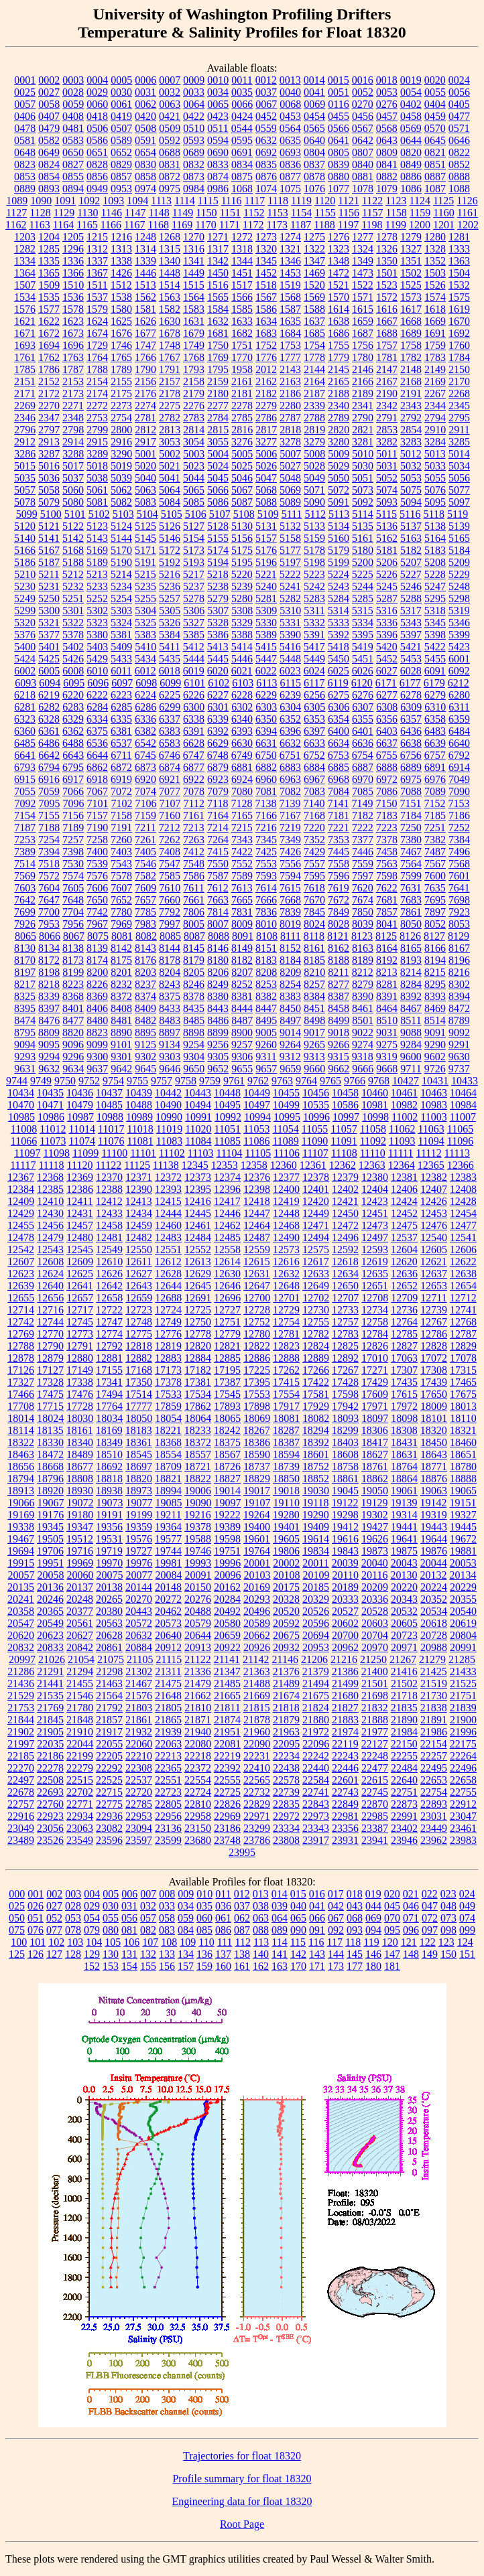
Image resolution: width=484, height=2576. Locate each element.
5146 (169, 538)
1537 (97, 297)
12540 (433, 1237)
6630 (242, 743)
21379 (315, 1671)
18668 (50, 1466)
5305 (169, 610)
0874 (218, 176)
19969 (79, 1563)
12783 (345, 1334)
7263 (193, 839)
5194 (218, 562)
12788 (20, 1346)
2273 (121, 405)
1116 (231, 200)
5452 (387, 658)
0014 (314, 80)
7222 (362, 827)
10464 (463, 1092)
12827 (404, 1346)
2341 (362, 405)
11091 (343, 1141)
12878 (20, 1358)
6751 (290, 755)
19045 (345, 1490)
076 (35, 1930)
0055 (435, 92)
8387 (338, 996)
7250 (411, 827)
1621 (25, 321)
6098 (146, 683)
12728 (256, 1309)
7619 (338, 887)
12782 (315, 1334)
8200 (97, 972)
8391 (387, 996)
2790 (362, 417)
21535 (50, 1695)
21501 (374, 1683)
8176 (145, 960)
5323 (97, 622)
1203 (25, 236)
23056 (50, 1828)
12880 (79, 1358)
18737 (256, 1466)
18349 (109, 1442)
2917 (145, 441)
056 (129, 1918)
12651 (374, 1285)
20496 (256, 1611)
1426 (121, 273)
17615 (404, 1394)
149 (430, 1954)
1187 (300, 224)
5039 (121, 478)
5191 (145, 562)
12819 (168, 1346)
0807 (362, 152)
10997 (345, 1117)
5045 (218, 478)
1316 (193, 249)
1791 (169, 369)
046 (411, 1906)
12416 (197, 1201)
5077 (459, 490)
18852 (315, 1478)
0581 (25, 140)
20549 (50, 1623)
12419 (286, 1201)
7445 (338, 851)
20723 (404, 1635)
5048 (290, 478)
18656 (20, 1466)
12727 (227, 1309)
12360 (283, 1165)
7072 (121, 791)
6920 (145, 779)
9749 (41, 1080)
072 (430, 1918)
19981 (168, 1563)
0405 (459, 104)
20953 (315, 1647)
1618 (435, 309)
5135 (362, 526)
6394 (266, 731)
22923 (50, 1816)
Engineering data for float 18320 (242, 2501)
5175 (242, 550)
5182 (411, 550)
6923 (218, 779)
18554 (168, 1454)
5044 (193, 478)
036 (223, 1906)
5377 (49, 634)
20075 (110, 1575)
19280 (286, 1514)
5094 (411, 502)
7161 (193, 815)
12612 (168, 1261)
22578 (286, 1780)
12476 (433, 1225)
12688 (168, 1297)
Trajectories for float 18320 (242, 2455)
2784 (218, 417)
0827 (73, 164)
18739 (286, 1466)
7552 (242, 863)
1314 (145, 249)
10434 (20, 1092)
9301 (121, 1056)
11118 (51, 1165)
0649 (49, 152)
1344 (242, 261)
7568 (459, 863)
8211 (338, 972)
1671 (25, 333)
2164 (314, 381)
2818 (290, 429)
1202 (468, 224)
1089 (16, 200)
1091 (65, 200)
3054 (193, 441)
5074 (387, 490)
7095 (49, 803)
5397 (411, 634)
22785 (138, 1804)
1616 (387, 309)
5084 (169, 502)
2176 (145, 393)
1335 (49, 261)
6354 (338, 719)
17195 (227, 1370)
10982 (404, 1105)
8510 (387, 1020)
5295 (435, 598)
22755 (463, 1792)
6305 (314, 707)
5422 (435, 646)
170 (298, 1966)
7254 (49, 839)
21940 (197, 1731)
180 (373, 1966)
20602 (345, 1623)
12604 (404, 1249)
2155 (121, 381)
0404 (435, 104)
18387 (286, 1442)
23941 (374, 1840)
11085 (228, 1141)
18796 (50, 1478)
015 (298, 1894)
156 (167, 1966)
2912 (25, 441)
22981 (345, 1816)
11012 (53, 1129)
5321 (49, 622)
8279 (362, 984)
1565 (218, 297)
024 (467, 1894)
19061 (404, 1490)
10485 (109, 1105)
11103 (201, 1153)
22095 (286, 1743)
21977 (374, 1731)
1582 (169, 309)
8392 (411, 996)
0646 (459, 140)
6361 (49, 731)
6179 (434, 683)
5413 (218, 646)
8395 (25, 1008)
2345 (459, 405)
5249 (25, 598)
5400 (25, 646)
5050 (338, 478)
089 (279, 1930)
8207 (242, 972)
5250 (49, 598)
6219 (49, 695)
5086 (218, 502)
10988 (110, 1117)
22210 (138, 1756)
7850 (362, 912)
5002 (169, 453)
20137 (79, 1587)
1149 (182, 212)
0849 (411, 164)
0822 (459, 152)
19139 (403, 1502)
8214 (411, 972)
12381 (404, 1177)
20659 (227, 1635)
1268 (169, 236)
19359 (138, 1526)
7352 (314, 839)
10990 (169, 1117)
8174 (97, 960)
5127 (193, 526)
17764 (109, 1406)
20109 (316, 1575)
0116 (338, 104)
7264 (218, 839)
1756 (362, 345)
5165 (459, 538)
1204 (49, 236)
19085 (169, 1502)
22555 (227, 1780)
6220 (73, 695)
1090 (41, 200)
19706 (50, 1551)
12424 (404, 1201)
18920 (50, 1490)
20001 (256, 1563)
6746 (169, 755)
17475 (50, 1394)
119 (371, 1942)
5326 (169, 622)
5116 (410, 514)
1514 (169, 285)
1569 (314, 297)
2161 (242, 381)
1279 (411, 236)
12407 (433, 1189)
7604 (49, 887)
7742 (97, 912)
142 (298, 1954)
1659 (362, 321)
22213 (168, 1756)
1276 (338, 236)
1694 (49, 345)
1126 (467, 200)
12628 (168, 1273)
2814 (193, 429)
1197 (348, 224)
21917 (109, 1731)
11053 (256, 1129)
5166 (25, 550)
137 (223, 1954)
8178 (169, 960)
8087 (194, 936)
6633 (314, 743)
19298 (345, 1514)
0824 (49, 164)
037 (242, 1906)
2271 (73, 405)
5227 (411, 574)
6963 (290, 779)
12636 (404, 1273)
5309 (266, 610)
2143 (290, 369)
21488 (256, 1683)
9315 (338, 1056)
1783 (435, 357)
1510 (73, 285)
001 (35, 1894)
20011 (315, 1563)
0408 (73, 116)
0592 (169, 140)
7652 (121, 900)
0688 (169, 152)
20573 (168, 1623)
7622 (387, 887)
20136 (50, 1587)
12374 (227, 1177)
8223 (73, 984)
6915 (25, 779)
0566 (338, 128)
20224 (433, 1587)
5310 (290, 610)
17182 (197, 1370)
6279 (435, 695)
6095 (73, 683)
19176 (50, 1514)
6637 (387, 743)
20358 (20, 1611)
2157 (169, 381)
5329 (242, 622)
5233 (97, 586)
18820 (138, 1478)
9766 (354, 1080)
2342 (387, 405)
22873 (404, 1804)
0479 (49, 128)
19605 (286, 1539)
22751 (404, 1792)
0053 (387, 92)
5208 (435, 562)
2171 (25, 393)
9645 (145, 1068)
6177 (410, 683)
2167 (387, 381)
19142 (433, 1502)
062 (242, 1918)
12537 (404, 1237)
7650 (97, 900)
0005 (121, 80)
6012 (145, 670)
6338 (193, 719)
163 (279, 1966)
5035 (25, 478)
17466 (20, 1394)
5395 (362, 634)
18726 (227, 1466)
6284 (97, 707)
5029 (338, 466)
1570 (338, 297)
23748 (227, 1840)
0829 (121, 164)
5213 (97, 574)
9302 (145, 1056)
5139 (459, 526)
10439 (138, 1092)
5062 (121, 490)
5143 (97, 538)
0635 (290, 140)
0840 (362, 164)
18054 (168, 1418)
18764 (404, 1466)
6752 (314, 755)
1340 (169, 261)
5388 (242, 634)
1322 (314, 249)
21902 (20, 1731)
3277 (266, 441)
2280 (290, 405)
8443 (218, 1008)
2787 (290, 417)
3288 (73, 453)
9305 (218, 1056)
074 (467, 1918)
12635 (374, 1273)
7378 (387, 839)
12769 (20, 1334)
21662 (197, 1695)
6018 (169, 670)
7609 (145, 887)
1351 (411, 261)
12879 (50, 1358)
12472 (345, 1225)
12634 (345, 1273)
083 (167, 1930)
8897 (169, 1032)
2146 (362, 369)
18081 (286, 1418)
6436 (411, 731)
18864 (404, 1478)
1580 (121, 309)
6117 (314, 683)
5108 (244, 514)
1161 (467, 212)
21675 (315, 1695)
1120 (324, 200)
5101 (75, 514)
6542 (145, 743)
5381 (121, 634)
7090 (459, 791)
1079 (387, 188)
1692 (459, 333)
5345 (435, 622)
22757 (20, 1804)
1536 (73, 297)
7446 (362, 851)
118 (353, 1942)
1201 (444, 224)
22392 (227, 1768)
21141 (227, 1659)
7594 (290, 875)
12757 (345, 1322)
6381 (121, 731)
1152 (253, 212)
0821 (435, 152)
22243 (345, 1756)
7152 (434, 803)
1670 (459, 321)
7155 (49, 815)
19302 (374, 1514)
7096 (73, 803)
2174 (97, 393)
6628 (193, 743)
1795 (218, 369)
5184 (459, 550)
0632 (266, 140)
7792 (169, 912)
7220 (314, 827)
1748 (169, 345)
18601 (315, 1454)
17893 (227, 1406)
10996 (316, 1117)
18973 (138, 1490)
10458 (345, 1092)
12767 (433, 1322)
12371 (138, 1177)
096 (411, 1930)
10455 (286, 1092)
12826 (374, 1346)
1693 (25, 345)
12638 (463, 1273)
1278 (387, 236)
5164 (435, 538)
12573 (286, 1249)
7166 (266, 815)
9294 (49, 1056)
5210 (25, 574)
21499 (345, 1683)
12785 (404, 1334)
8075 (98, 936)
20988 (433, 1647)
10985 (21, 1117)
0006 (145, 80)
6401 (362, 731)
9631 (25, 1068)
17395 (256, 1382)
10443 (197, 1092)
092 (336, 1930)
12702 (315, 1297)
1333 (459, 249)
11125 (137, 1165)
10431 (435, 1080)
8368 (73, 996)
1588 (314, 309)
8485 (193, 1020)
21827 (345, 1707)
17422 (315, 1382)
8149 (242, 948)
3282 (387, 441)
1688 (387, 333)
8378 (193, 996)
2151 (25, 381)
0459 (435, 116)
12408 (463, 1189)
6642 (49, 755)
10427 (405, 1080)
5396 (387, 634)
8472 (459, 1008)
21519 (433, 1683)
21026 (51, 1659)
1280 (435, 236)
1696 (73, 345)
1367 (97, 273)
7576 (97, 875)
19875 (404, 1551)
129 (92, 1954)
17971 (374, 1406)
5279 (218, 598)
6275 (338, 695)
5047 (266, 478)
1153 (277, 212)
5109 (268, 514)
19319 (433, 1514)
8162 (338, 948)
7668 (290, 900)
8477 (73, 1020)
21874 (227, 1719)
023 (448, 1894)
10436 (79, 1092)
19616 (345, 1539)
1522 (362, 285)
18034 (109, 1418)
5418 (338, 646)
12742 (20, 1322)
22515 (79, 1780)
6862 (97, 767)
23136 (168, 1828)
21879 (286, 1719)
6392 (218, 731)
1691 (435, 333)
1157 (372, 212)
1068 (242, 188)
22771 (79, 1804)
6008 (73, 670)
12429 (20, 1213)
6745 (145, 755)
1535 (49, 297)
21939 (168, 1731)
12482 (138, 1237)
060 (204, 1918)
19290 (315, 1514)
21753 (20, 1707)
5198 (314, 562)
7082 (290, 791)
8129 (458, 936)
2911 (458, 429)
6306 (338, 707)
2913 (49, 441)
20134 (462, 1575)
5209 (459, 562)
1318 (242, 249)
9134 (169, 1044)
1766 (145, 357)
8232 (121, 984)
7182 (362, 815)
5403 (97, 646)
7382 (435, 839)
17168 (138, 1370)
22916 (20, 1816)
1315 (169, 249)
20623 (50, 1635)
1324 (362, 249)
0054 (411, 92)
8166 (435, 948)
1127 (16, 212)
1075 (290, 188)
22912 (463, 1804)
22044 (79, 1743)
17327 (20, 1382)
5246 (411, 586)
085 (204, 1930)
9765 (330, 1080)
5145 (145, 538)
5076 (435, 490)
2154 (97, 381)
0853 (25, 176)
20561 (79, 1623)
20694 (315, 1635)
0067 (266, 104)
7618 (314, 887)
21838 (433, 1707)
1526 (435, 285)
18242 (227, 1430)
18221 (168, 1430)
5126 (169, 526)
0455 (338, 116)
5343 (411, 622)
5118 (434, 514)
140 (261, 1954)
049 (467, 1906)
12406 (404, 1189)
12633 (315, 1273)
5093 (387, 502)
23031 (433, 1816)
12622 (463, 1261)
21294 (79, 1671)
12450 (345, 1213)
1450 (218, 273)
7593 (266, 875)
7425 (266, 851)
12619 (374, 1261)
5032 (411, 466)
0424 (242, 116)
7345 (266, 839)
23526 (50, 1840)
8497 (290, 1020)
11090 (315, 1141)
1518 (266, 285)
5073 (362, 490)
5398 (435, 634)
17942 (345, 1406)
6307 (362, 707)
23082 (109, 1828)
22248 (374, 1756)
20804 (463, 1635)
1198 (371, 224)
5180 (362, 550)
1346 (290, 261)
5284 (338, 598)
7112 (194, 803)
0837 (314, 164)
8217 (25, 984)
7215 (242, 827)
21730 (433, 1695)
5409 (121, 646)
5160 (338, 538)
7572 (49, 875)
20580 (227, 1623)
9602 (435, 1056)
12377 (286, 1177)
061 (223, 1918)
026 (35, 1906)
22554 (197, 1780)
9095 (49, 1044)
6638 (411, 743)
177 (355, 1966)
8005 (193, 924)
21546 (79, 1695)
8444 (242, 1008)
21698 (374, 1695)
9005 (266, 1032)
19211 (168, 1514)
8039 (362, 924)
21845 (50, 1719)
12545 (79, 1249)
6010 (97, 670)
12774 (109, 1334)
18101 (433, 1418)
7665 (242, 900)
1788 (97, 369)
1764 (97, 357)
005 (111, 1894)
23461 (463, 1828)
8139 (97, 948)
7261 (145, 839)
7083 (314, 791)
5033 (435, 466)
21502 (404, 1683)
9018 (338, 1032)
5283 (314, 598)
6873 (145, 767)
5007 (290, 453)
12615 (256, 1261)
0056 (459, 92)
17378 (168, 1382)
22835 (286, 1804)
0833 (218, 164)
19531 (109, 1539)
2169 (435, 381)
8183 (266, 960)
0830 (145, 164)
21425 (433, 1671)
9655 (242, 1068)
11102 (172, 1153)
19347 (79, 1526)
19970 (109, 1563)
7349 (290, 839)
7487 (435, 851)
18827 (227, 1478)
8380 (218, 996)
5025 (242, 466)
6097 (122, 683)
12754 (286, 1322)
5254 (121, 598)
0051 (338, 92)
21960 (256, 1731)
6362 (73, 731)
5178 (314, 550)
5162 (387, 538)
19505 (50, 1539)
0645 (435, 140)
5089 (290, 502)
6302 (242, 707)
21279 (432, 1659)
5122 (73, 526)
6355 (362, 719)
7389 (25, 851)
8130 (25, 948)
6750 (266, 755)
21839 (463, 1707)
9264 (290, 1044)
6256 (314, 695)
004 (92, 1894)
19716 (79, 1551)
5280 (242, 598)
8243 (169, 984)
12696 (227, 1297)
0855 (73, 176)
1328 (435, 249)
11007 (463, 1117)
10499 (286, 1105)
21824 (315, 1707)
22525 (109, 1780)
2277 (218, 405)
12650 (345, 1285)
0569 (411, 128)
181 (392, 1966)
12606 (463, 1249)
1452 (266, 273)
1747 (145, 345)
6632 (290, 743)
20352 (433, 1599)
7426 (290, 851)
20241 (20, 1599)
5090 (314, 502)
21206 (314, 1659)
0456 (362, 116)
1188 (324, 224)
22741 (315, 1792)
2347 (49, 417)
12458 (109, 1225)
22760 (50, 1804)
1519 (290, 285)
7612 (218, 887)
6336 (145, 719)
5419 (362, 646)
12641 (79, 1285)
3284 (435, 441)
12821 (227, 1346)
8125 (386, 936)
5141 (49, 538)
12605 (433, 1249)
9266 (338, 1044)
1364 (25, 273)
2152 (49, 381)
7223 (387, 827)
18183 (138, 1430)
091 (317, 1930)
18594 (286, 1454)
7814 (218, 912)
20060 (80, 1575)
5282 (290, 598)
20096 (228, 1575)
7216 (266, 827)
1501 (387, 273)
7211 (145, 827)
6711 (121, 755)
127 (54, 1954)
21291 (50, 1671)
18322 (20, 1442)
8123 (362, 936)
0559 (266, 128)
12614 (227, 1261)
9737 (459, 1068)
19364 (168, 1526)
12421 (345, 1201)
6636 (362, 743)
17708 (20, 1406)
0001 (25, 80)
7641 (459, 887)
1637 (314, 321)
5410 (145, 646)
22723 (168, 1792)
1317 (218, 249)
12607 (20, 1261)
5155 (218, 538)
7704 (73, 912)
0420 (145, 116)
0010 (218, 80)
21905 (50, 1731)
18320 (433, 1430)
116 (316, 1942)
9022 (362, 1032)
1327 (411, 249)
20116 (374, 1575)
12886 (256, 1358)
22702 (79, 1792)
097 (430, 1930)
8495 (266, 1020)
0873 (193, 176)
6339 (218, 719)
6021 (242, 670)
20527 (345, 1611)
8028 (338, 924)
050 (17, 1918)
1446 (145, 273)
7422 (242, 851)
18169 (109, 1430)
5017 (73, 466)
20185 (315, 1587)
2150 (459, 369)
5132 (290, 526)
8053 (459, 924)
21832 (374, 1707)
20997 (22, 1659)
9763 (282, 1080)
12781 (286, 1334)
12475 (404, 1225)
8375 (169, 996)
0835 (266, 164)
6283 (73, 707)
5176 (266, 550)
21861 (138, 1719)
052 (54, 1918)
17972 (404, 1406)
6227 (218, 695)
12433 (109, 1213)
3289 (97, 453)
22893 (433, 1804)
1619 (459, 309)
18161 (79, 1430)
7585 (169, 875)
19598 (227, 1539)
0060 (97, 104)
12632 (286, 1273)
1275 (314, 236)
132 (148, 1954)
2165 (338, 381)
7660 (169, 900)
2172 (49, 393)
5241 (290, 586)
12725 (197, 1309)
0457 (387, 116)
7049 (459, 779)
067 (336, 1918)
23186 (227, 1828)
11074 (82, 1141)
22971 (256, 1816)
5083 (145, 502)
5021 (169, 466)
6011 (121, 670)
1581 (145, 309)
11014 (82, 1129)
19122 (344, 1502)
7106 (146, 803)
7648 (73, 900)
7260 (121, 839)
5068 (266, 490)
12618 (345, 1261)
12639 (20, 1285)
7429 (314, 851)
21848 (79, 1719)
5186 (25, 562)
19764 (256, 1551)
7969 (121, 924)
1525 (411, 285)
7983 (145, 924)
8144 (169, 948)
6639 (435, 743)
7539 (97, 863)
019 (373, 1894)
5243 (338, 586)
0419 (121, 116)
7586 (193, 875)
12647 (256, 1285)
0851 (435, 164)
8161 (314, 948)
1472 (338, 273)
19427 (374, 1526)
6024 (314, 670)
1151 (230, 212)
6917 (73, 779)
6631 (266, 743)
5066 (218, 490)
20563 (109, 1623)
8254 (290, 984)
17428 (345, 1382)
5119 (457, 514)
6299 (169, 707)
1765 (121, 357)
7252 (459, 827)
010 (204, 1894)
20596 (315, 1623)
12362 (342, 1165)
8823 (97, 1032)
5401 (49, 646)
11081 (140, 1141)
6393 (242, 731)
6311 (458, 707)
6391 (193, 731)
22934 (79, 1816)
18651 (463, 1454)
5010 (362, 453)
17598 (345, 1394)
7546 (145, 863)
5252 (97, 598)
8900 (242, 1032)
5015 (25, 466)
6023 (290, 670)
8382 (266, 996)
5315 (362, 610)
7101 (98, 803)
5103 (123, 514)
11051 (228, 1129)
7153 (458, 803)
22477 (374, 1768)
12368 (50, 1177)
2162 (266, 381)
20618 (433, 1623)
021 (411, 1894)
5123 (97, 526)
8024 (314, 924)
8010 (266, 924)
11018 (140, 1129)
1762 (49, 357)
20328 (286, 1599)
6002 (25, 670)
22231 (256, 1756)
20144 (138, 1587)
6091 (435, 670)
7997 (169, 924)
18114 (20, 1430)
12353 (224, 1165)
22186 (50, 1756)
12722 (109, 1309)
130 (111, 1954)
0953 (121, 188)
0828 (97, 164)
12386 (79, 1189)
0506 (97, 128)
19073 (110, 1502)
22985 (374, 1816)
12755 (315, 1322)
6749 (242, 755)
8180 (218, 960)
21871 (197, 1719)
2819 (314, 429)
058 (167, 1918)
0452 (266, 116)
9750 (65, 1080)
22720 (138, 1792)
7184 (411, 815)
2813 (169, 429)
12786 (433, 1334)
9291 (459, 1044)
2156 (145, 381)
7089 (435, 791)
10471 (50, 1105)
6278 (411, 695)
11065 (460, 1129)
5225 (362, 574)
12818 (138, 1346)
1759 (435, 345)
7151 (410, 803)
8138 (73, 948)
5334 (362, 622)
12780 (256, 1334)
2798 (73, 429)
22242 (315, 1756)
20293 (256, 1599)
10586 (345, 1105)
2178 (169, 393)
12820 (197, 1346)
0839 (338, 164)
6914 (459, 767)
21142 (256, 1659)
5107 (220, 514)
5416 (290, 646)
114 (279, 1942)
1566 (242, 297)
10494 (197, 1105)
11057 (343, 1129)
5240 (266, 586)
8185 (314, 960)
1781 (387, 357)
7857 (387, 912)
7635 (435, 887)
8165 (411, 948)
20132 (433, 1575)
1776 (266, 357)
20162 (227, 1587)
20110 (345, 1575)
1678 (169, 333)
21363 (256, 1671)
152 (92, 1966)
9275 (387, 1044)
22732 (256, 1792)
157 (186, 1966)
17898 (256, 1406)
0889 (25, 188)
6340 (242, 719)
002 (54, 1894)
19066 (21, 1502)
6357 (411, 719)
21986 (433, 1731)
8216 (459, 972)
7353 (338, 839)
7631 (411, 887)
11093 (402, 1141)
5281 (266, 598)
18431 (404, 1442)
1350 (387, 261)
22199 (79, 1756)
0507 (121, 128)
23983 (463, 1840)
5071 (314, 490)
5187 (49, 562)
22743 (345, 1792)
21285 (461, 1659)
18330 (50, 1442)
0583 (73, 140)
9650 (193, 1068)
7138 (265, 803)
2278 (242, 405)
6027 (387, 670)
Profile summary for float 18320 (241, 2478)
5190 (121, 562)
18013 (463, 1406)
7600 (435, 875)
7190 (97, 827)
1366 (73, 273)
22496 (463, 1768)
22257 (433, 1756)
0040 (290, 92)
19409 (315, 1526)
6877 (193, 767)
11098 (57, 1153)
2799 (97, 429)
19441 (404, 1526)
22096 (315, 1743)
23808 (286, 1840)
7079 (218, 791)
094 (373, 1930)
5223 (314, 574)
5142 (73, 538)
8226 (97, 984)
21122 (197, 1659)
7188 (49, 827)
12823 (286, 1346)
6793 (25, 767)
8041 (387, 924)
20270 (138, 1599)
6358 (435, 719)
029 (92, 1906)
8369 (97, 996)
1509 (49, 285)
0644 (411, 140)
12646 (227, 1285)
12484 (197, 1237)
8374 (145, 996)
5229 (459, 574)
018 (355, 1894)
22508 (50, 1780)
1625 (121, 321)
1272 (242, 236)
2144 (314, 369)
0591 (145, 140)
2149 (435, 369)
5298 (459, 598)
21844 (20, 1719)
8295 (435, 984)
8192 (387, 960)
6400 (338, 731)
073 (448, 1918)
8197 (25, 972)
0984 (193, 188)
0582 (49, 140)
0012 (266, 80)
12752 (256, 1322)
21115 (169, 1659)
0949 (97, 188)
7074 (145, 791)
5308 (242, 610)
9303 (169, 1056)
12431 (79, 1213)
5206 (387, 562)
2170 (459, 381)
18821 (168, 1478)
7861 (411, 912)
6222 (97, 695)
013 (261, 1894)
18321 (463, 1430)
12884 (197, 1358)
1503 (435, 273)
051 (35, 1918)
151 (467, 1954)
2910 (435, 429)
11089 (285, 1141)
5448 (290, 658)
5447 (266, 658)
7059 (49, 791)
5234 (121, 586)
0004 (97, 80)
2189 (362, 393)
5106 (195, 514)
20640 (168, 1635)
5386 (218, 634)
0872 (169, 176)
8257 (314, 984)
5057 (25, 490)
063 (261, 1918)
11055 (315, 1129)
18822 (197, 1478)
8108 (267, 936)
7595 (314, 875)
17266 (315, 1370)
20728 (433, 1635)
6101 (194, 683)
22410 (256, 1768)
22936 (109, 1816)
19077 (139, 1502)
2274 (145, 405)
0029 (97, 92)
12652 (404, 1285)
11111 (401, 1153)
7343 (242, 839)
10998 (375, 1117)
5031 (387, 466)
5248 (459, 586)
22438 (286, 1768)
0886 (411, 176)
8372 (121, 996)
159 (204, 1966)
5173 (193, 550)
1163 (39, 224)
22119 (345, 1743)
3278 (290, 441)
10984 (463, 1105)
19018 (286, 1490)
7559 (362, 863)
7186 (459, 815)
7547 (169, 863)
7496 (459, 851)
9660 (314, 1068)
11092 (373, 1141)
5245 (387, 586)
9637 (97, 1068)
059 (186, 1918)
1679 (193, 333)
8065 (25, 936)
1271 (218, 236)
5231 (49, 586)
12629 (197, 1273)
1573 (411, 297)
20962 (345, 1647)
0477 (459, 116)
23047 (463, 1816)
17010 (374, 1358)
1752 (266, 345)
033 (167, 1906)
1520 (314, 285)
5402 (73, 646)
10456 (315, 1092)
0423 (218, 116)
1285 (49, 249)
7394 (49, 851)
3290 (121, 453)
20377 (79, 1611)
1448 (169, 273)
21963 (286, 1731)
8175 (121, 960)
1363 (459, 261)
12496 (345, 1237)
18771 (433, 1466)
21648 (168, 1695)
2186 (290, 393)
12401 (315, 1189)
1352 (435, 261)
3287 (49, 453)
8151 (266, 948)
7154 (25, 815)
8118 (314, 936)
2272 (97, 405)
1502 (411, 273)
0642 (362, 140)
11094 (431, 1141)
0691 (242, 152)
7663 (218, 900)
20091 (198, 1575)
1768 (193, 357)
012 (242, 1894)
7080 (242, 791)
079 (92, 1930)
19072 (80, 1502)
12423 (374, 1201)
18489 (79, 1454)
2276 (193, 405)
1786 (49, 369)
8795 (25, 1032)
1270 (193, 236)
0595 (242, 140)
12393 (168, 1189)
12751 (227, 1322)
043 (355, 1906)
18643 (433, 1454)
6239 (290, 695)
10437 (109, 1092)
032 (148, 1906)
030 (111, 1906)
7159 (145, 815)
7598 (387, 875)
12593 (374, 1249)
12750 (197, 1322)
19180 (79, 1514)
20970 (374, 1647)
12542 (20, 1249)
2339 (314, 405)
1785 (25, 369)
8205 (193, 972)
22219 (227, 1756)
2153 (73, 381)
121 (409, 1942)
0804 (314, 152)
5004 (218, 453)
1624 (97, 321)
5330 (266, 622)
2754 (121, 417)
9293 (25, 1056)
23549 (79, 1840)
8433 (169, 1008)
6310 (435, 707)
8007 (218, 924)
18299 (345, 1430)
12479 (50, 1237)
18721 (197, 1466)
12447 (256, 1213)
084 (186, 1930)
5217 (193, 574)
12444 (168, 1213)
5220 (242, 574)
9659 (290, 1068)
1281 (459, 236)
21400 (374, 1671)
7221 (338, 827)
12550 (138, 1249)
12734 (374, 1309)
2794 (435, 417)
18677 (79, 1466)
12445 (197, 1213)
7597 (362, 875)
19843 (345, 1551)
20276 (197, 1599)
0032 (169, 92)
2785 (242, 417)
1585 (242, 309)
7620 (362, 887)
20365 (50, 1611)
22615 (374, 1780)
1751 (242, 345)
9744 (16, 1080)
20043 (404, 1563)
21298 (109, 1671)
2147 (387, 369)
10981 (374, 1105)
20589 (256, 1623)
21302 (138, 1671)
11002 (404, 1117)
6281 (25, 707)
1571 (362, 297)
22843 (315, 1804)
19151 (462, 1502)
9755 (137, 1080)
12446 (227, 1213)
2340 (338, 405)
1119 (301, 200)
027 (54, 1906)
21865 (168, 1719)
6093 (25, 683)
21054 (81, 1659)
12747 (109, 1322)
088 (261, 1930)
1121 (348, 200)
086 (223, 1930)
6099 (170, 683)
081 (129, 1930)
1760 (459, 345)
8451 (314, 1008)
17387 (227, 1382)
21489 (286, 1683)
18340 (79, 1442)
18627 (374, 1454)
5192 (169, 562)
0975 (169, 188)
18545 (138, 1454)
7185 (435, 815)
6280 (459, 695)
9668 (387, 1068)
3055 (218, 441)
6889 (411, 767)
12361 (313, 1165)
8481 (121, 1020)
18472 (50, 1454)
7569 (25, 875)
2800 (121, 429)
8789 (459, 1020)
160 (223, 1966)
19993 (197, 1563)
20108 (287, 1575)
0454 (314, 116)
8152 (290, 948)
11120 (80, 1165)
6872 (121, 767)
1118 (277, 200)
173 (336, 1966)
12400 (286, 1189)
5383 (145, 634)
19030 (315, 1490)
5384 (169, 634)
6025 (338, 670)
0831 (169, 164)
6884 (314, 767)
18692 (109, 1466)
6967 (314, 779)
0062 (145, 104)
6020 (218, 670)
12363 (372, 1165)
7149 (362, 803)
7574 (73, 875)
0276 (387, 104)
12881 (109, 1358)
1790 (145, 369)
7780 (121, 912)
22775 (109, 1804)
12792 (109, 1346)
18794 (20, 1478)
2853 (387, 429)
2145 (338, 369)
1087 (435, 188)
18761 (374, 1466)
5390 (290, 634)
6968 (338, 779)
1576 (25, 309)
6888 (387, 767)
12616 (286, 1261)
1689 (411, 333)
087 (242, 1930)
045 (392, 1906)
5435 (169, 658)
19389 (227, 1526)
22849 (345, 1804)
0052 (362, 92)
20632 (138, 1635)
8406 (97, 1008)
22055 (109, 1743)
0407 (49, 116)
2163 (290, 381)
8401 (73, 1008)
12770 (50, 1334)
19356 (109, 1526)
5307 (218, 610)
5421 (411, 646)
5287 (387, 598)
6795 (73, 767)
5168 (73, 550)
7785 (145, 912)
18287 (286, 1430)
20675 (286, 1635)
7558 (338, 863)
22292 (109, 1768)
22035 (50, 1743)
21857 (109, 1719)
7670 (314, 900)
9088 (411, 1032)
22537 (138, 1780)
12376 (256, 1177)
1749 (193, 345)
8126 (410, 936)
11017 (111, 1129)
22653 (433, 1780)
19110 (287, 1502)
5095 (435, 502)
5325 (145, 622)
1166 (111, 224)
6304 (290, 707)
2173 (73, 393)
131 (129, 1954)
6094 (49, 683)
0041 (314, 92)
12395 (197, 1189)
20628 (109, 1635)
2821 (362, 429)
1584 (218, 309)
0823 (25, 164)
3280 (338, 441)
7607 (121, 887)
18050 (138, 1418)
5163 (411, 538)
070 (392, 1918)
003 (73, 1894)
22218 (197, 1756)
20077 (139, 1575)
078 (73, 1930)
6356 (387, 719)
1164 (63, 224)
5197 (290, 562)
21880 (315, 1719)
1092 (89, 200)
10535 (315, 1105)
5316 (387, 610)
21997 (20, 1743)
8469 (435, 1008)
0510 (193, 128)
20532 (404, 1611)
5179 (338, 550)
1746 (121, 345)
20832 (20, 1647)
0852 (459, 164)
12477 (463, 1225)
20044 (433, 1563)
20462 (168, 1611)
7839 (290, 912)
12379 (345, 1177)
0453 (290, 116)
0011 (241, 80)
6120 (362, 683)
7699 (25, 912)
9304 (193, 1056)
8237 (145, 984)
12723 (138, 1309)
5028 (314, 466)
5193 (193, 562)
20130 (403, 1575)
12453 (433, 1213)
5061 (97, 490)
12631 (256, 1273)
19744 (168, 1551)
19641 (404, 1539)
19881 (463, 1551)
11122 (108, 1165)
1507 (25, 285)
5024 (218, 466)
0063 (169, 104)
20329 (315, 1599)
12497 (374, 1237)
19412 (345, 1526)
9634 (73, 1068)
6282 (49, 707)
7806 (193, 912)
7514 (25, 863)
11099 (85, 1153)
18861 (345, 1478)
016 (317, 1894)
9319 (387, 1056)
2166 (362, 381)
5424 (25, 658)
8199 (73, 972)
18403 (345, 1442)
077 (54, 1930)
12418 (256, 1201)
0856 (97, 176)
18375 (227, 1442)
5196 (266, 562)
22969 (227, 1816)
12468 (286, 1225)
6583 (169, 743)
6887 (362, 767)
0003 (73, 80)
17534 (197, 1394)
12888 (286, 1358)
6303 (266, 707)
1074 (266, 188)
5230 (25, 586)
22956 (168, 1816)
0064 (193, 104)
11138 (166, 1165)
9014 (290, 1032)
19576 (138, 1539)
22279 (79, 1768)
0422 (193, 116)
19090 (198, 1502)
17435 (404, 1382)
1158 (395, 212)
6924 (242, 779)
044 (373, 1906)
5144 (121, 538)
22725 (227, 1792)
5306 (193, 610)
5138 (435, 526)
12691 (197, 1297)
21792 (109, 1707)
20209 (374, 1587)
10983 (433, 1105)
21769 (50, 1707)
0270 (362, 104)
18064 (197, 1418)
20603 (374, 1623)
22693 (50, 1792)
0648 (25, 152)
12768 (463, 1322)
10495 (227, 1105)
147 (392, 1954)
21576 (138, 1695)
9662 (338, 1068)
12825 (345, 1346)
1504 (459, 273)
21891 (433, 1719)
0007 (169, 80)
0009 (193, 80)
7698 (459, 900)
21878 (256, 1719)
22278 (50, 1768)
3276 (242, 441)
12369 (79, 1177)
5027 (290, 466)
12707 (345, 1297)
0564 (290, 128)
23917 (315, 1840)
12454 (463, 1213)
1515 (193, 285)
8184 (290, 960)
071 (411, 1918)
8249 (218, 984)
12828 (433, 1346)
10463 (433, 1092)
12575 (315, 1249)
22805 (168, 1804)
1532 (459, 285)
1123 (395, 200)
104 (94, 1942)
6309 (411, 707)
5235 (145, 586)
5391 (314, 634)
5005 (242, 453)
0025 (25, 92)
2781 (145, 417)
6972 (387, 779)
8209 (290, 972)
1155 (324, 212)
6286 (145, 707)
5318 (435, 610)
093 (355, 1930)
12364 (401, 1165)
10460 (374, 1092)
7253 (25, 839)
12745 (79, 1322)
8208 (266, 972)
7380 (411, 839)
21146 (285, 1659)
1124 (420, 200)
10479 (79, 1105)
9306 (242, 1056)
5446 (242, 658)
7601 (459, 875)
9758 (185, 1080)
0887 (435, 176)
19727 (138, 1551)
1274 (290, 236)
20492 (227, 1611)
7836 (266, 912)
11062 (402, 1129)
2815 (218, 429)
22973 (315, 1816)
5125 (145, 526)
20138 (109, 1587)
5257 (169, 598)
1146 (111, 212)
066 (317, 1918)
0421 (169, 116)
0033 (193, 92)
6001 (459, 658)
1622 (49, 321)
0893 (49, 188)
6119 (337, 683)
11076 (111, 1141)
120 (390, 1942)
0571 (459, 128)
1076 (314, 188)
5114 (362, 514)
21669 (256, 1695)
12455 (20, 1225)
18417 (374, 1442)
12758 (374, 1322)
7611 (193, 887)
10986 (51, 1117)
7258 (97, 839)
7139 (289, 803)
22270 (20, 1768)
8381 (242, 996)
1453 (290, 273)
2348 (73, 417)
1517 (242, 285)
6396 (290, 731)
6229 (266, 695)
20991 (463, 1647)
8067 (73, 936)
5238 (218, 586)
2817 (266, 429)
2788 (314, 417)
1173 (277, 224)
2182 (266, 393)
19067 (51, 1502)
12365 (431, 1165)
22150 (404, 1743)
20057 (21, 1575)
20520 (286, 1611)
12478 (20, 1237)
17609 (374, 1394)
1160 (443, 212)
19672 (463, 1539)
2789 (338, 417)
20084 (169, 1575)
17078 (463, 1358)
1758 (411, 345)
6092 (459, 670)
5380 (97, 634)
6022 (266, 670)
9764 (306, 1080)
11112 (428, 1153)
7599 (411, 875)
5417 (314, 646)
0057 (25, 104)
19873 (374, 1551)
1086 (411, 188)
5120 (25, 526)
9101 (121, 1044)
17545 (227, 1394)
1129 (64, 212)
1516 (218, 285)
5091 (338, 502)
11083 (169, 1141)
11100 (114, 1153)
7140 (313, 803)
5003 (193, 453)
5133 (314, 526)
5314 (338, 610)
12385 (50, 1189)
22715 (109, 1792)
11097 (27, 1153)
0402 (411, 104)
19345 (50, 1526)
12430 (50, 1213)
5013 (435, 453)
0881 (362, 176)
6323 (25, 719)
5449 (314, 658)
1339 (145, 261)
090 (298, 1930)
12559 (256, 1249)
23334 (286, 1828)
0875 (242, 176)
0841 (387, 164)
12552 (197, 1249)
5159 (314, 538)
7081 (266, 791)
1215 (97, 236)
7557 (314, 863)
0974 (145, 188)
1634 (266, 321)
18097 (374, 1418)
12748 (138, 1322)
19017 (256, 1490)
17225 (256, 1370)
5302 (97, 610)
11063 (431, 1129)
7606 (97, 887)
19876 (433, 1551)
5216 (169, 574)
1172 (253, 224)
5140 (25, 538)
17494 (109, 1394)
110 (206, 1942)
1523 (387, 285)
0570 (435, 128)
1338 (121, 261)
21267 (402, 1659)
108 (169, 1942)
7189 (73, 827)
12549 (109, 1249)
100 (19, 1942)
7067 (97, 791)
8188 (338, 960)
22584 (315, 1780)
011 (223, 1894)
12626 (109, 1273)
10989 (139, 1117)
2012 (266, 369)
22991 (404, 1816)
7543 (121, 863)
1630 (169, 321)
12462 (227, 1225)
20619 (463, 1623)
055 (111, 1918)
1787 (73, 369)
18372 (197, 1442)
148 (411, 1954)
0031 (145, 92)
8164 (387, 948)
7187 (25, 827)
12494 (315, 1237)
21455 (79, 1683)
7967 (97, 924)
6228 (242, 695)
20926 (256, 1647)
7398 (73, 851)
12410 (50, 1201)
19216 (197, 1514)
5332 (314, 622)
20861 (109, 1647)
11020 (198, 1129)
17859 (168, 1406)
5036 (49, 478)
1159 (420, 212)
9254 (193, 1044)
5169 (97, 550)
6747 (193, 755)
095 (392, 1930)
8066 (49, 936)
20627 (79, 1635)
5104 (147, 514)
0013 (290, 80)
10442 (168, 1092)
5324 (121, 622)
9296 (73, 1056)
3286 (25, 453)
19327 (463, 1514)
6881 (242, 767)
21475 (168, 1683)
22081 (227, 1743)
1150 (206, 212)
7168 (314, 815)
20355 (463, 1599)
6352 (290, 719)
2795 (459, 417)
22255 (404, 1756)
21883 (345, 1719)
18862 (374, 1478)
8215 (435, 972)
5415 (266, 646)
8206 (218, 972)
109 (188, 1942)
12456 (50, 1225)
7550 (218, 863)
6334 (97, 719)
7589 (242, 875)
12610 (109, 1261)
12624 (50, 1273)
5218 (218, 574)
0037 (266, 92)
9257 (242, 1044)
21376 (286, 1671)
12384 (20, 1189)
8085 (170, 936)
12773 (79, 1334)
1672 (49, 333)
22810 (197, 1804)
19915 (20, 1563)
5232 (73, 586)
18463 (20, 1454)
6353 (314, 719)
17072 (433, 1358)
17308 (433, 1370)
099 (467, 1930)
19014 (227, 1490)
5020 (145, 466)
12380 (374, 1177)
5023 (193, 466)
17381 (197, 1382)
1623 (73, 321)
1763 (73, 357)
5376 (25, 634)
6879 (218, 767)
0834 (242, 164)
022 (430, 1894)
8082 (146, 936)
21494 (315, 1683)
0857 (121, 176)
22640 (404, 1780)
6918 (97, 779)
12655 (20, 1297)
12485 (227, 1237)
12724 (168, 1309)
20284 (227, 1599)
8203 (145, 972)
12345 (195, 1165)
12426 (433, 1201)
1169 (182, 224)
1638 (338, 321)
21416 (404, 1671)
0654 (145, 152)
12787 (463, 1334)
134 (186, 1954)
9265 (314, 1044)
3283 (411, 441)
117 (335, 1942)
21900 (463, 1719)
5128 (218, 526)
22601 (345, 1780)
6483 (435, 731)
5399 (459, 634)
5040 (145, 478)
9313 (314, 1056)
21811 (227, 1707)
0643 (387, 140)
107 (150, 1942)
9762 (258, 1080)
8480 (97, 1020)
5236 (169, 586)
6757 (435, 755)
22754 (433, 1792)
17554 (286, 1394)
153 (111, 1966)
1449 (193, 273)
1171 (229, 224)
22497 (20, 1780)
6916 (49, 779)
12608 (50, 1261)
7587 (218, 875)
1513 (145, 285)
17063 (404, 1358)
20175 (286, 1587)
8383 (290, 996)
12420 (315, 1201)
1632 (218, 321)
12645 (197, 1285)
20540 (463, 1611)
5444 (193, 658)
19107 (257, 1502)
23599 (168, 1840)
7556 (290, 863)
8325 (25, 996)
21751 (463, 1695)
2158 (193, 381)
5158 (290, 538)
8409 (145, 1008)
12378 (315, 1177)
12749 (168, 1322)
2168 (411, 381)
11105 (258, 1153)
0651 (97, 152)
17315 (463, 1370)
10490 (168, 1105)
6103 (242, 683)
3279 (314, 441)
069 (373, 1918)
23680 (197, 1840)
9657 (266, 1068)
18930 (79, 1490)
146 (373, 1954)
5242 (314, 586)
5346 (459, 622)
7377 (362, 839)
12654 (463, 1285)
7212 (169, 827)
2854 (411, 429)
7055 (25, 791)
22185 (20, 1756)
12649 (315, 1285)
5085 (193, 502)
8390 (362, 996)
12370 (109, 1177)
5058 (49, 490)
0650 (73, 152)
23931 (345, 1840)
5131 (266, 526)
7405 (145, 851)
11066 (24, 1141)
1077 (338, 188)
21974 (345, 1731)
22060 (138, 1743)
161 (242, 1966)
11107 (315, 1153)
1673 (73, 333)
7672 (338, 900)
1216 (121, 236)
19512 (79, 1539)
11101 (143, 1153)
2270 (49, 405)
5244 (362, 586)
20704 (374, 1635)
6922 (193, 779)
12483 (168, 1237)
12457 (79, 1225)
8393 (435, 996)
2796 (25, 429)
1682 (242, 333)
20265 (109, 1599)
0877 (290, 176)
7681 (387, 900)
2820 (338, 429)
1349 (362, 261)
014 (279, 1894)
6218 (25, 695)
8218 (49, 984)
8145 (193, 948)
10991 (198, 1117)
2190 (387, 393)
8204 (169, 972)
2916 (121, 441)
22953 (138, 1816)
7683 (411, 900)
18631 (404, 1454)
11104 (230, 1153)
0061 (121, 104)
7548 (193, 863)
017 (336, 1894)
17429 (374, 1382)
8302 (459, 984)
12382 (433, 1177)
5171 (145, 550)
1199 (395, 224)
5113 (338, 514)
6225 (169, 695)
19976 (138, 1563)
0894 (73, 188)
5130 (242, 526)
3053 (169, 441)
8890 (121, 1032)
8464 (387, 1008)
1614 (338, 309)
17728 (79, 1406)
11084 (198, 1141)
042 (336, 1906)
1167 (134, 224)
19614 (315, 1539)
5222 (290, 574)
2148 (411, 369)
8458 (338, 1008)
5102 (99, 514)
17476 (79, 1394)
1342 (218, 261)
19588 (197, 1539)
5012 (411, 453)
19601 (256, 1539)
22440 (315, 1768)
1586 (266, 309)
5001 (145, 453)
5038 (97, 478)
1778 (314, 357)
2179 (193, 393)
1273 (266, 236)
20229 (463, 1587)
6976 (435, 779)
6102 (218, 683)
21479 (197, 1683)
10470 (20, 1105)
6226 (193, 695)
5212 (73, 574)
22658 (463, 1780)
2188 (338, 393)
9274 (362, 1044)
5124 (121, 526)
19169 (20, 1514)
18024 (50, 1418)
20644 (197, 1635)
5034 (459, 466)
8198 (49, 972)
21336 (197, 1671)
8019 (290, 924)
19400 (256, 1526)
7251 (435, 827)
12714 (20, 1309)
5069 (290, 490)
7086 (387, 791)
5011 (386, 453)
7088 (411, 791)
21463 (109, 1683)
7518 (49, 863)
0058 (49, 104)
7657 (145, 900)
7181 (338, 815)
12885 (227, 1358)
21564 (109, 1695)
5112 (314, 514)
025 (17, 1906)
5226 (387, 574)
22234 (286, 1756)
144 (336, 1954)
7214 (218, 827)
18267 (256, 1430)
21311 (168, 1671)
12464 (256, 1225)
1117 (254, 200)
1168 (157, 224)
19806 (286, 1551)
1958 (242, 369)
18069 (256, 1418)
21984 (404, 1731)
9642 (121, 1068)
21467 (138, 1683)
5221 (266, 574)
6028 (411, 670)
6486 (49, 743)
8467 (411, 1008)
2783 (193, 417)
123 (446, 1942)
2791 (387, 417)
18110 (463, 1418)
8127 (434, 936)
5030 (362, 466)
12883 (168, 1358)
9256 (218, 1044)
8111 (290, 936)
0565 (314, 128)
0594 (218, 140)
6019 (193, 670)
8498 (314, 1020)
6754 (362, 755)
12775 (138, 1334)
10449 (256, 1092)
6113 (266, 683)
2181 (242, 393)
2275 (169, 405)
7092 (25, 803)
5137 (411, 526)
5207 (411, 562)
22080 (197, 1743)
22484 (404, 1768)
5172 (169, 550)
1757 (387, 345)
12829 (463, 1346)
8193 (411, 960)
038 (261, 1906)
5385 (193, 634)
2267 (435, 393)
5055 (435, 478)
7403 (121, 851)
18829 (256, 1478)
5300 (49, 610)
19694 (20, 1551)
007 (148, 1894)
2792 (411, 417)
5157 (266, 538)
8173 (73, 960)
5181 (387, 550)
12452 (404, 1213)
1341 (193, 261)
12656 (50, 1297)
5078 (25, 502)
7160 (169, 815)
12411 (79, 1201)
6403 (387, 731)
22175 (463, 1743)
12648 (286, 1285)
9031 (387, 1032)
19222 (227, 1514)
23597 (138, 1840)
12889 (315, 1358)
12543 (50, 1249)
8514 (435, 1020)
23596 (109, 1840)
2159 (218, 381)
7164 (218, 815)
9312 (290, 1056)
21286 (20, 1671)
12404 (374, 1189)
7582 (145, 875)
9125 (145, 1044)
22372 (197, 1768)
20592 (286, 1623)
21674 (286, 1695)
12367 (20, 1177)
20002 (286, 1563)
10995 (287, 1117)
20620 (20, 1635)
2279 (266, 405)
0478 (25, 128)
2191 (411, 393)
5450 (338, 658)
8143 (145, 948)
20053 (463, 1563)
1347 (314, 261)
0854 (49, 176)
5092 (362, 502)
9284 (411, 1044)
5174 (218, 550)
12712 (463, 1297)
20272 (168, 1599)
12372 (168, 1177)
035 (204, 1906)
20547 (20, 1623)
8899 (218, 1032)
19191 (109, 1514)
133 (167, 1954)
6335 (121, 719)
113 (261, 1942)
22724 (197, 1792)
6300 (193, 707)
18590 (256, 1454)
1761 (25, 357)
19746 (197, 1551)
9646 (169, 1068)
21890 (404, 1719)
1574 (435, 297)
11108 (344, 1153)
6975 (411, 779)
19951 (50, 1563)
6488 (73, 743)
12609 (79, 1261)
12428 (463, 1201)
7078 (193, 791)
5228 (435, 574)
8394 (459, 996)
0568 (387, 128)
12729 (286, 1309)
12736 (404, 1309)
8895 (145, 1032)
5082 (121, 502)
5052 (387, 478)
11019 (169, 1129)
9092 (459, 1032)
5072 (338, 490)
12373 (197, 1177)
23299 (256, 1828)
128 (73, 1954)
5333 (338, 622)
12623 (20, 1273)
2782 (169, 417)
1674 (97, 333)
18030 (79, 1418)
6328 (49, 719)
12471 (315, 1225)
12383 (463, 1177)
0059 (73, 104)
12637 (433, 1273)
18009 (433, 1406)
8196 (459, 960)
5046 (242, 478)
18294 (315, 1430)
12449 (315, 1213)
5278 (193, 598)
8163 (362, 948)
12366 (460, 1165)
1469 (314, 273)
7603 (25, 887)
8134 (49, 948)
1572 (387, 297)
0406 (25, 116)
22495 (433, 1768)
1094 (137, 200)
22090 (256, 1743)
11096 (460, 1141)
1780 (362, 357)
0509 (169, 128)
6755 (387, 755)
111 (225, 1942)
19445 (463, 1526)
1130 (87, 212)
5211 (48, 574)
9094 (25, 1044)
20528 (374, 1611)
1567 (266, 297)
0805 (338, 152)
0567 (362, 128)
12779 (227, 1334)
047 (430, 1906)
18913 (20, 1490)
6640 (459, 743)
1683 (266, 333)
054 (92, 1918)
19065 (463, 1490)
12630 (227, 1273)
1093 (113, 200)
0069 (314, 104)
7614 (266, 887)
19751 (227, 1551)
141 (279, 1954)
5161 (362, 538)
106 (131, 1942)
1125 (443, 200)
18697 (138, 1466)
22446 (345, 1768)
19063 (433, 1490)
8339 (49, 996)
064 (279, 1918)
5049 (314, 478)
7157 (97, 815)
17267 (345, 1370)
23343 (315, 1828)
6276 (362, 695)
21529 (20, 1695)
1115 (208, 200)
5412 (193, 646)
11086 (256, 1141)
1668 (411, 321)
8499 (338, 1020)
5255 (145, 598)
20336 (374, 1599)
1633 (242, 321)
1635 (290, 321)
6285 (121, 707)
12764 (404, 1322)
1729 (97, 345)
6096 (98, 683)
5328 (218, 622)
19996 (227, 1563)
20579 (197, 1623)
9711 (410, 1068)
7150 (386, 803)
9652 (218, 1068)
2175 (121, 393)
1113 (161, 200)
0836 (290, 164)
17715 (50, 1406)
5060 (73, 490)
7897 (435, 912)
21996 (463, 1731)
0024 (459, 80)
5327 (193, 622)
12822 (256, 1346)
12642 (109, 1285)
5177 (290, 550)
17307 (404, 1370)
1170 (205, 224)
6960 (266, 779)
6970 (362, 779)
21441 (50, 1683)
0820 (411, 152)
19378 (197, 1526)
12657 (79, 1297)
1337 (97, 261)
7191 (121, 827)
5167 (49, 550)
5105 (171, 514)
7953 (49, 924)
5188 (73, 562)
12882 (138, 1358)
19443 (433, 1526)
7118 (217, 803)
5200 (362, 562)
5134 (338, 526)
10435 (50, 1092)
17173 (168, 1370)
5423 (459, 646)
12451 (374, 1213)
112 (242, 1942)
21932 (138, 1731)
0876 (266, 176)
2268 (459, 393)
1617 (411, 309)
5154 (193, 538)
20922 (227, 1647)
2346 (25, 417)
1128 (39, 212)
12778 (197, 1334)
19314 (404, 1514)
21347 (227, 1671)
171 (317, 1966)
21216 (343, 1659)
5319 (459, 610)
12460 (168, 1225)
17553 (256, 1394)
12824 (315, 1346)
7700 (49, 912)
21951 (227, 1731)
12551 (168, 1249)
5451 (362, 658)
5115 (386, 514)
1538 (121, 297)
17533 (168, 1394)
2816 (242, 429)
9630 (459, 1056)
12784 (374, 1334)
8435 (193, 1008)
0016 (362, 80)
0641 (338, 140)
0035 (242, 92)
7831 (242, 912)
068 (355, 1918)
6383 (169, 731)
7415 (218, 851)
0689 (193, 152)
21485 (227, 1683)
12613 (197, 1261)
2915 (97, 441)
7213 (193, 827)
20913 (197, 1647)
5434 (145, 658)
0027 (49, 92)
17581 (315, 1394)
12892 (345, 1358)
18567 (227, 1454)
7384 (459, 839)
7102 (122, 803)
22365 (168, 1768)
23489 (20, 1840)
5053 (411, 478)
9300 (97, 1056)
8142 (121, 948)
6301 (218, 707)
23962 (433, 1840)
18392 (315, 1442)
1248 (145, 236)
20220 (404, 1587)
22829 (256, 1804)
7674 (362, 900)
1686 (338, 333)
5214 (121, 574)
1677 (145, 333)
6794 (49, 767)
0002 (49, 80)
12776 (168, 1334)
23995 (242, 1852)
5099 (27, 514)
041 (317, 1906)
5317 (411, 610)
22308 (138, 1768)
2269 (25, 405)
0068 (290, 104)
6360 (25, 731)
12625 (79, 1273)
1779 (338, 357)
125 (17, 1954)
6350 (266, 719)
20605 (404, 1623)
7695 (435, 900)
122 (428, 1942)
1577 (49, 309)
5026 (266, 466)
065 (298, 1918)
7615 (290, 887)
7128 (241, 803)
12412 (109, 1201)
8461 (362, 1008)
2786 (266, 417)
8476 (49, 1020)
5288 (411, 598)
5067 (242, 490)
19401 (286, 1526)
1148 (158, 212)
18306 (374, 1430)
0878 (314, 176)
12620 (404, 1261)
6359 (459, 719)
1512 (121, 285)
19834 (315, 1551)
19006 (197, 1490)
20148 (168, 1587)
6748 (218, 755)
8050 (411, 924)
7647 (49, 900)
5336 (387, 622)
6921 (169, 779)
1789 (121, 369)
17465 (463, 1382)
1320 (266, 249)
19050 (374, 1490)
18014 (20, 1418)
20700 (345, 1635)
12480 (79, 1237)
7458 (387, 851)
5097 (459, 502)
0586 (97, 140)
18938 (109, 1490)
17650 (433, 1394)
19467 (20, 1539)
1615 (362, 309)
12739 (433, 1309)
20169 (256, 1587)
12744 (50, 1322)
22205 (109, 1756)
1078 (362, 188)
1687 (362, 333)
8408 (121, 1008)
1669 (435, 321)
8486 (218, 1020)
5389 (266, 634)
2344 (435, 405)
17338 (79, 1382)
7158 (121, 815)
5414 (242, 646)
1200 (419, 224)
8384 (314, 996)
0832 (193, 164)
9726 (435, 1068)
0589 (121, 140)
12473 (374, 1225)
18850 (286, 1478)
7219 (290, 827)
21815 (256, 1707)
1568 (290, 297)
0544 (242, 128)
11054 (285, 1129)
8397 (49, 1008)
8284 (411, 984)
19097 (228, 1502)
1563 (169, 297)
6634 (338, 743)
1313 (121, 249)
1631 (193, 321)
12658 (109, 1297)
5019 (121, 466)
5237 (193, 586)
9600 (411, 1056)
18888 (463, 1478)
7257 (73, 839)
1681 (218, 333)
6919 (121, 779)
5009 (338, 453)
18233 (197, 1430)
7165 (242, 815)
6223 (121, 695)
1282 (25, 249)
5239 (242, 586)
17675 (463, 1394)
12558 (227, 1249)
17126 (20, 1370)
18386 (256, 1442)
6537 (121, 743)
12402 (345, 1189)
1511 (96, 285)
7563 (387, 863)
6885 (338, 767)
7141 (338, 803)
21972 (315, 1731)
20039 (345, 1563)
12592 (345, 1249)
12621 (433, 1261)
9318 (362, 1056)
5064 (169, 490)
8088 (218, 936)
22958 (197, 1816)
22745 (374, 1792)
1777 (290, 357)
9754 (113, 1080)
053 (73, 1918)
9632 (49, 1068)
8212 (362, 972)
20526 (315, 1611)
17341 (109, 1382)
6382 (145, 731)
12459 (138, 1225)
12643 (138, 1285)
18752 (315, 1466)
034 (186, 1906)
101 (37, 1942)
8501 (362, 1020)
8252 (242, 984)
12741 (463, 1309)
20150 (197, 1587)
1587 (290, 309)
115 (298, 1942)
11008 (24, 1129)
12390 (138, 1189)
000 (17, 1894)
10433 (464, 1080)
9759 (210, 1080)
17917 (286, 1406)
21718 (404, 1695)
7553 (266, 863)
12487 (256, 1237)
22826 (227, 1804)
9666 (362, 1068)
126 (35, 1954)
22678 (20, 1792)
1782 (411, 357)
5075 (411, 490)
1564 (193, 297)
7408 (169, 851)
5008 (314, 453)
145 (355, 1954)
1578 (73, 309)
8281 (387, 984)
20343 (404, 1599)
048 (448, 1906)
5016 (49, 466)
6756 (411, 755)
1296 (73, 249)
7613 (242, 887)
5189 (97, 562)
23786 (256, 1840)
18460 (463, 1442)
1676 (121, 333)
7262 (169, 839)
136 (204, 1954)
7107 (170, 803)
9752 (89, 1080)
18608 (345, 1454)
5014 (459, 453)
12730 (315, 1309)
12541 (463, 1237)
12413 (138, 1201)
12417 (227, 1201)
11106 (287, 1153)
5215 (145, 574)
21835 (404, 1707)
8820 (73, 1032)
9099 (97, 1044)
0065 (218, 104)
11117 (23, 1165)
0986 (218, 188)
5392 (338, 634)
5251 (73, 598)
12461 (197, 1225)
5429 (97, 658)
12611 (138, 1261)
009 (186, 1894)
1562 (145, 297)
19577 (168, 1539)
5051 (362, 478)
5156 (242, 538)
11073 (53, 1141)
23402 (404, 1828)
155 (148, 1966)
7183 (387, 815)
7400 (97, 851)
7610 (169, 887)
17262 (286, 1370)
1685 (314, 333)
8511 (410, 1020)
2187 (314, 393)
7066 (73, 791)
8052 (435, 924)
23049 (20, 1828)
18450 (433, 1442)
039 (279, 1906)
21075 (110, 1659)
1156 (349, 212)
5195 (242, 562)
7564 (411, 863)
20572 (138, 1623)
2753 (97, 417)
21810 (197, 1707)
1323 (338, 249)
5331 (290, 622)
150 (448, 1954)
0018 (387, 80)
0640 (314, 140)
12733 (345, 1309)
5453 (411, 658)
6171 (386, 683)
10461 (404, 1092)
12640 (50, 1285)
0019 (411, 80)
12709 (404, 1297)
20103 (257, 1575)
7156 (73, 815)
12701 (286, 1297)
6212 (458, 683)
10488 (138, 1105)
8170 (25, 960)
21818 (286, 1707)
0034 (218, 92)
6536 (97, 743)
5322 (73, 622)
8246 (193, 984)
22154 (433, 1743)
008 (167, 1894)
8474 (25, 1020)
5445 (218, 658)
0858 (145, 176)
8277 (338, 984)
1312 (97, 249)
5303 (121, 610)
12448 (286, 1213)
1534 (25, 297)
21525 (463, 1683)
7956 (73, 924)
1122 (372, 200)
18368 (168, 1442)
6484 (459, 731)
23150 (197, 1828)
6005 (49, 670)
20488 (197, 1611)
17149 (79, 1370)
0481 (73, 128)
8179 (193, 960)
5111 (292, 514)
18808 (79, 1478)
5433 (121, 658)
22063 (168, 1743)
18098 (404, 1418)
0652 (121, 152)
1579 (97, 309)
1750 (218, 345)
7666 (266, 900)
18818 (109, 1478)
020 (392, 1894)
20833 (50, 1647)
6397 (314, 731)
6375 (97, 731)
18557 (197, 1454)
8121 (338, 936)
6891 (435, 767)
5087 (242, 502)
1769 (218, 357)
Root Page (242, 2524)
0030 (121, 92)
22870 (374, 1804)
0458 (411, 116)
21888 (374, 1719)
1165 (86, 224)
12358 (254, 1165)
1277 (362, 236)
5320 (25, 622)
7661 (193, 900)
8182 (242, 960)
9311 (265, 1056)
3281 (362, 441)
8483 (169, 1020)
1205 (73, 236)
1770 (242, 357)
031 (129, 1906)
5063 (145, 490)
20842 (79, 1647)
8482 (145, 1020)
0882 (387, 176)
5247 (435, 586)
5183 (435, 550)
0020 (435, 80)
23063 (79, 1828)
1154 (301, 212)
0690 (218, 152)
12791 (79, 1346)
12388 (109, 1189)
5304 (145, 610)
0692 (266, 152)
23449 (433, 1828)
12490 (286, 1237)
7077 (169, 791)
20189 (345, 1587)
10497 (256, 1105)
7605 (73, 887)
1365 (49, 273)
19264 (256, 1514)
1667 (387, 321)
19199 (138, 1514)
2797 (49, 429)
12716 (50, 1309)
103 (75, 1942)
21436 (20, 1683)
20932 (286, 1647)
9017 (314, 1032)
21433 (463, 1671)
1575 (459, 297)
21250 (373, 1659)
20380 (109, 1611)
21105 (140, 1659)
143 (317, 1954)
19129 (374, 1502)
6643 (73, 755)
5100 (51, 514)
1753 (290, 345)
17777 (138, 1406)
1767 (169, 357)
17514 (138, 1394)
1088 (459, 188)
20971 (404, 1647)
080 (111, 1930)
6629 (218, 743)
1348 (338, 261)
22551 (168, 1780)
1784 (459, 357)
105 (113, 1942)
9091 (435, 1032)
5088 (266, 502)
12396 (227, 1189)
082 (148, 1930)
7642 (25, 900)
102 (56, 1942)
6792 (459, 755)
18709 (168, 1466)
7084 (338, 791)
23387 (374, 1828)
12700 (256, 1297)
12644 (168, 1285)
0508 (145, 128)
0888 (459, 176)
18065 (227, 1418)
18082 (315, 1418)
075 (17, 1930)
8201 (121, 972)
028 (73, 1906)
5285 (362, 598)
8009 (242, 924)
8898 (193, 1032)
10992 (228, 1117)
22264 (463, 1756)
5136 (387, 526)
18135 (50, 1430)
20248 (79, 1599)
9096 (73, 1044)
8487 (242, 1020)
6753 (338, 755)
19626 (374, 1539)
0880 (338, 176)
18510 (109, 1454)
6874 (169, 767)
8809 (49, 1032)
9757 (161, 1080)
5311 (314, 610)
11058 (373, 1129)
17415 (286, 1382)
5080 (73, 502)
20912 (168, 1647)
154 (129, 1966)
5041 (169, 478)
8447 (266, 1008)
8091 (242, 936)
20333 (345, 1599)
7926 (25, 924)
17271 (374, 1370)
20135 (20, 1587)
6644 (97, 755)
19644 (433, 1539)
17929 (315, 1406)
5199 (338, 562)
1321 (290, 249)
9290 (435, 1044)
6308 (387, 707)
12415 (168, 1201)
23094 (138, 1828)
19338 (20, 1526)
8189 (362, 960)
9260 (266, 1044)
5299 (25, 610)
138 (242, 1954)
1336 (73, 261)
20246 (50, 1599)
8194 (435, 960)
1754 (314, 345)
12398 (256, 1189)
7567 (435, 863)
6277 (387, 695)
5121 (49, 526)
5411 (169, 646)
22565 (256, 1780)
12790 (50, 1346)
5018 (97, 466)
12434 (138, 1213)
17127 (50, 1370)
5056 (459, 478)
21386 (345, 1671)
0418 (97, 116)
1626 (145, 321)
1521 (338, 285)
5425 (49, 658)
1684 (290, 333)
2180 (218, 393)
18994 (168, 1490)
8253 (266, 984)
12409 (20, 1201)
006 (129, 1894)
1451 (242, 273)
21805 (168, 1707)
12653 (433, 1285)
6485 (25, 743)
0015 (338, 80)
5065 (193, 490)
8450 (290, 1008)
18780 (463, 1466)
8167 (459, 948)
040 (298, 1906)
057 (148, 1918)
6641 (25, 755)
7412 (193, 851)
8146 (218, 948)
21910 (79, 1731)
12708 (374, 1297)
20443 (138, 1611)
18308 (404, 1430)
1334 (25, 261)
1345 (266, 261)
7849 (338, 912)
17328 (50, 1382)
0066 (242, 104)
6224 (145, 695)
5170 (121, 550)
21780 (79, 1707)
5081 (97, 502)
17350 (138, 1382)
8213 (387, 972)
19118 (315, 1502)
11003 (433, 1117)
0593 (193, 140)
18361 (138, 1442)
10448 (227, 1092)
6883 (290, 767)
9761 (234, 1080)
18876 (433, 1478)
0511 (217, 128)
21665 (227, 1695)
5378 (73, 634)
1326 (387, 249)
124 (465, 1942)
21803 (138, 1707)
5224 (338, 574)
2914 (73, 441)
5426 (73, 658)
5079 (49, 502)
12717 (79, 1309)
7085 (362, 791)
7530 (73, 863)
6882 (266, 767)
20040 (374, 1563)
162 (261, 1966)
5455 (435, 658)
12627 (138, 1273)
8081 (122, 936)
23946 (404, 1840)
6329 (73, 719)
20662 (256, 1635)
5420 (387, 646)
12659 (138, 1297)
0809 (387, 152)
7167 (290, 815)
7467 (411, 851)
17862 (197, 1406)
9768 (378, 1080)
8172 (49, 960)
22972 (286, 1816)
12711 (433, 1297)
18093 (345, 1418)
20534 (433, 1611)
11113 (457, 1153)
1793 (193, 369)
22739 (286, 1792)
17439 (433, 1382)
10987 (80, 1117)
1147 (135, 212)
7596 (338, 875)
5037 (73, 478)
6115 (290, 683)
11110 (372, 1153)
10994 (257, 1117)
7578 (121, 875)
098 (448, 1930)
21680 (345, 1695)
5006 (266, 453)
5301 (73, 610)
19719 (109, 1551)
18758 (345, 1466)
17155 (109, 1370)
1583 (193, 309)
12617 (315, 1261)
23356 (345, 1828)
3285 (459, 441)
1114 (184, 200)
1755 (338, 345)
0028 (73, 92)
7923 (459, 912)
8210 (314, 972)
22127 (374, 1743)
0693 (290, 152)
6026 (362, 670)
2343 (411, 405)
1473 (362, 273)
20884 (138, 1647)
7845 (314, 912)
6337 (169, 719)
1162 (15, 224)
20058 (51, 1575)
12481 (109, 1237)
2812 (145, 429)
